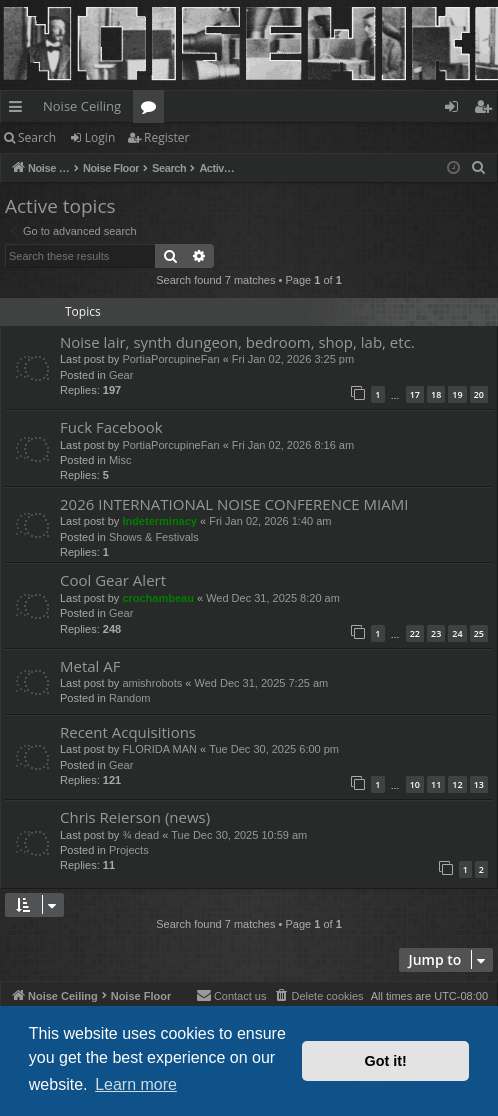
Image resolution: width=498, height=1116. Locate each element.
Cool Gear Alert (113, 580)
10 (415, 784)
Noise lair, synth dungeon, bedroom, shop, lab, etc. (237, 342)
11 (436, 784)
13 (479, 784)
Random (130, 698)
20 (479, 394)
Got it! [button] (386, 1061)
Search (37, 137)
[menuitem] (479, 168)
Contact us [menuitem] (231, 995)
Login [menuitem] (455, 110)
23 (436, 633)
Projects (129, 850)
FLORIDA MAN (159, 749)
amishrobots (152, 683)
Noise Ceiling (82, 106)
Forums (152, 110)
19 (457, 394)
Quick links (19, 110)
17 (415, 394)
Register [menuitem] (487, 110)
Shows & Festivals (154, 537)
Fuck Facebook (111, 427)
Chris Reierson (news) (135, 817)
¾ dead (140, 835)
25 (479, 633)
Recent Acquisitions (128, 732)
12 (457, 784)
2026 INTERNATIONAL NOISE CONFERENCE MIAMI (234, 504)
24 (457, 633)
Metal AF (90, 666)
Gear (121, 375)
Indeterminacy (159, 521)
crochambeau (158, 598)
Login (100, 137)
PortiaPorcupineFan (170, 359)
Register (166, 137)
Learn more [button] (136, 1084)
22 (415, 633)
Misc (120, 460)
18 (436, 394)
